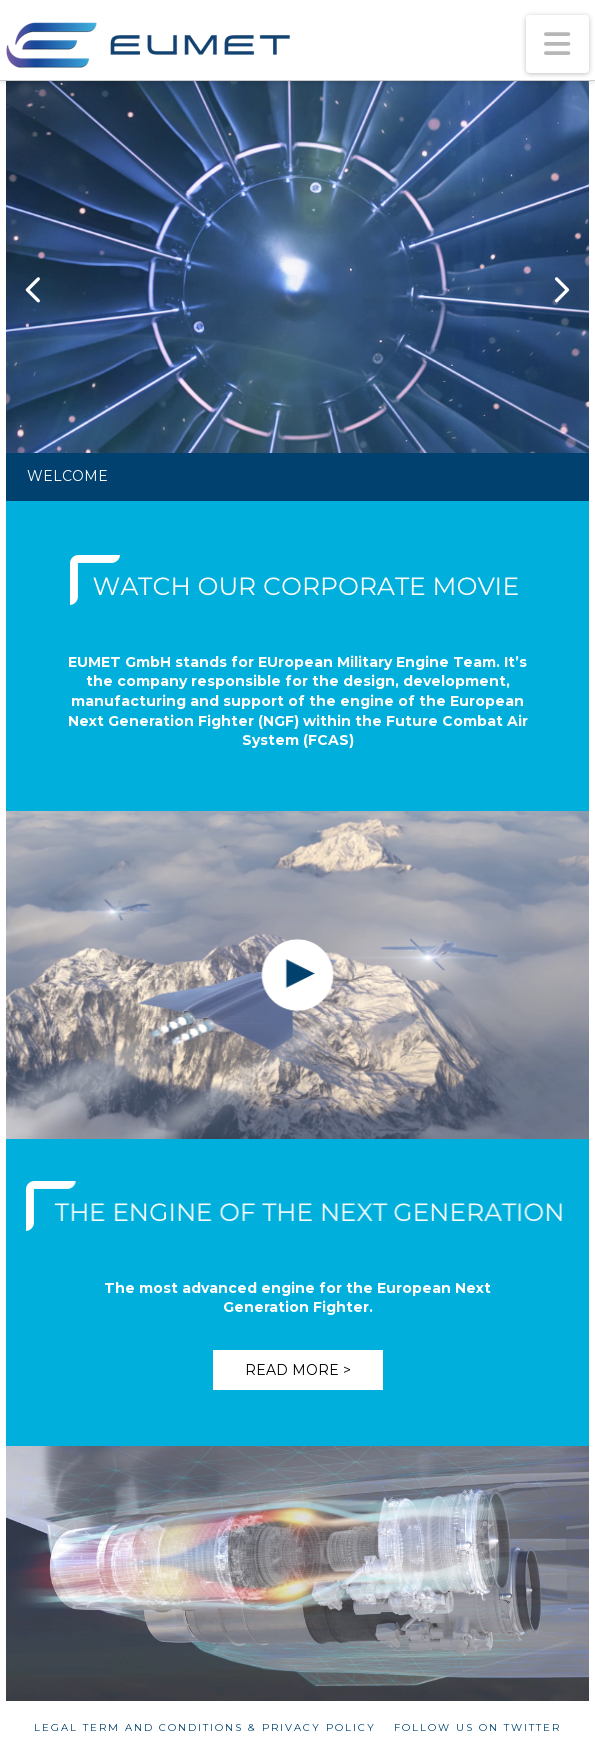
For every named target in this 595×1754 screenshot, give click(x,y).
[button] (558, 44)
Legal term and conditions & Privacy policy (205, 1727)
